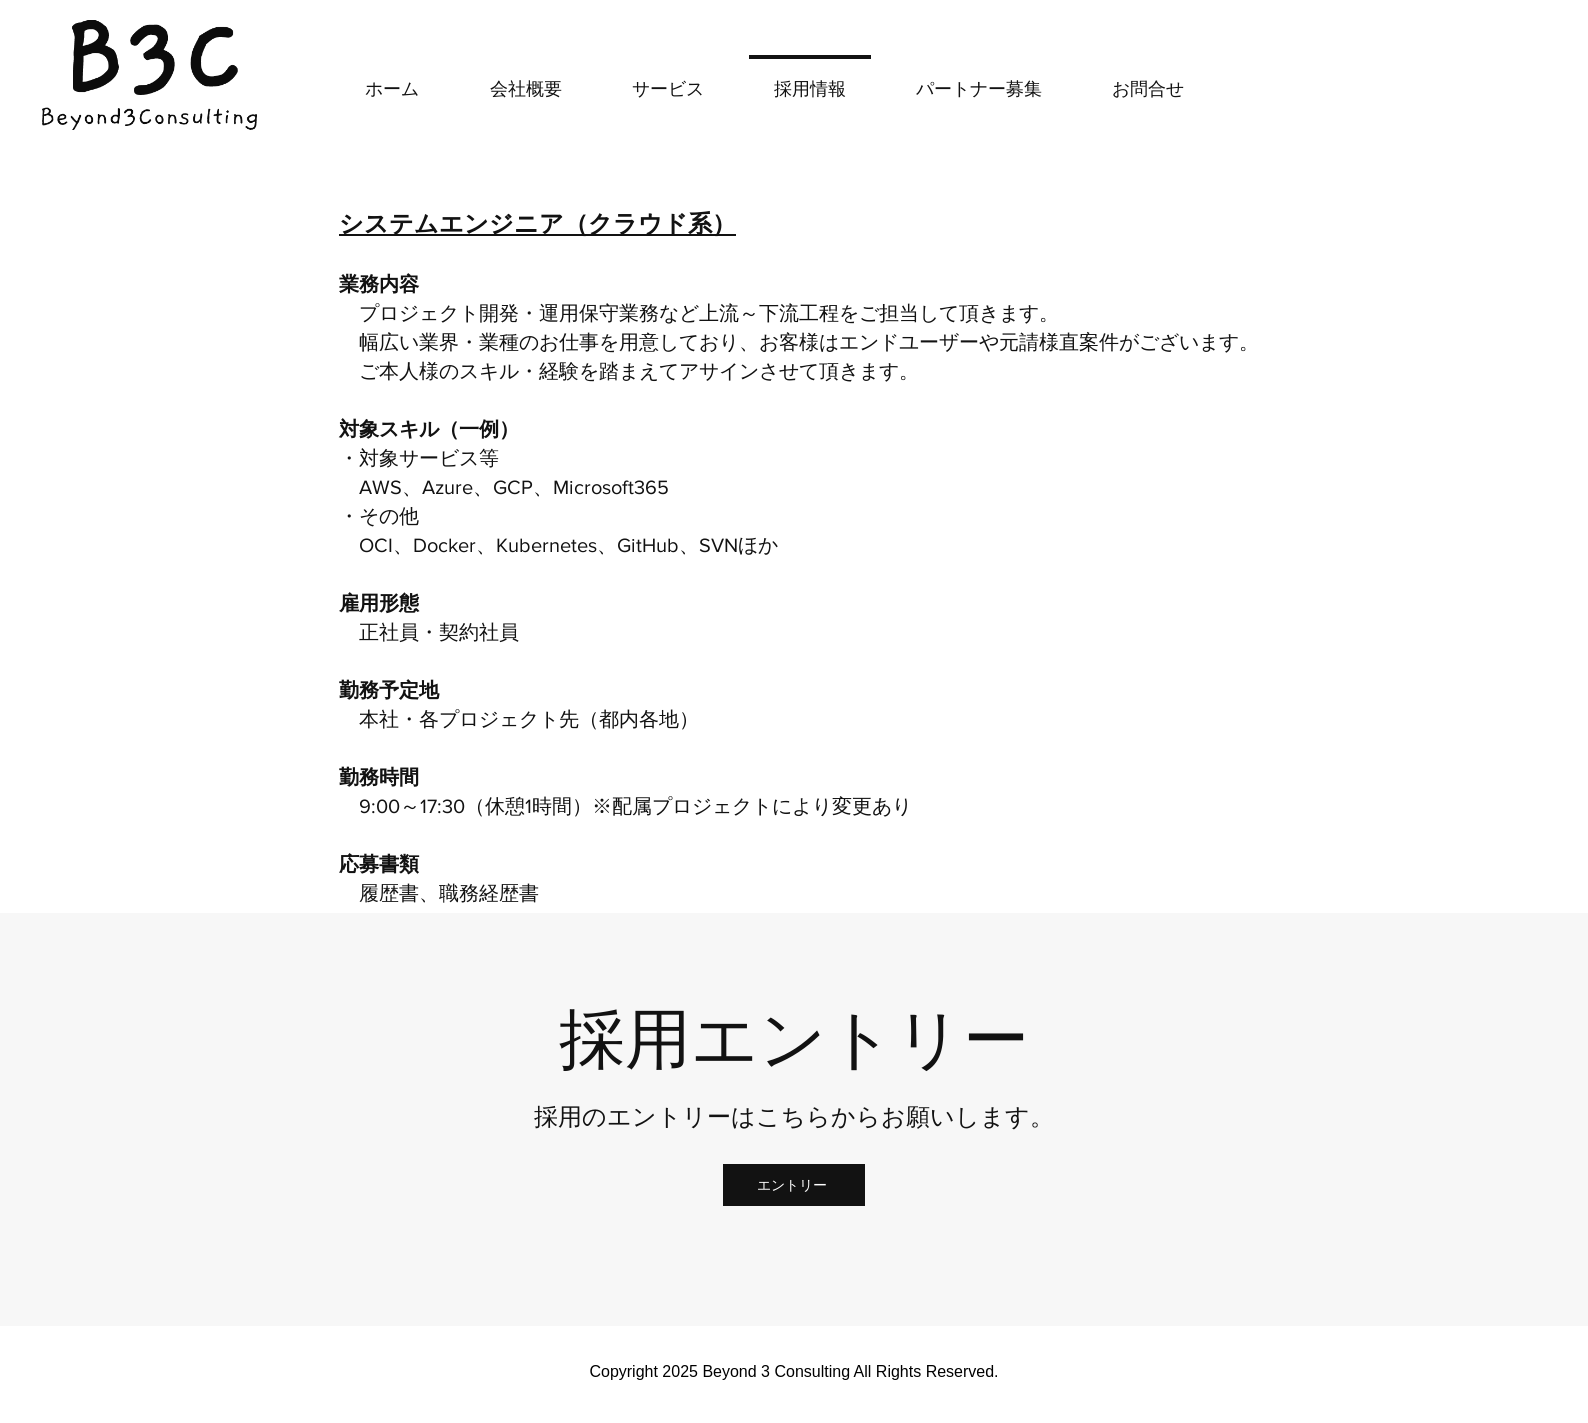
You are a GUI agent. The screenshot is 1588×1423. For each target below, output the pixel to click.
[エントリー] (794, 1185)
